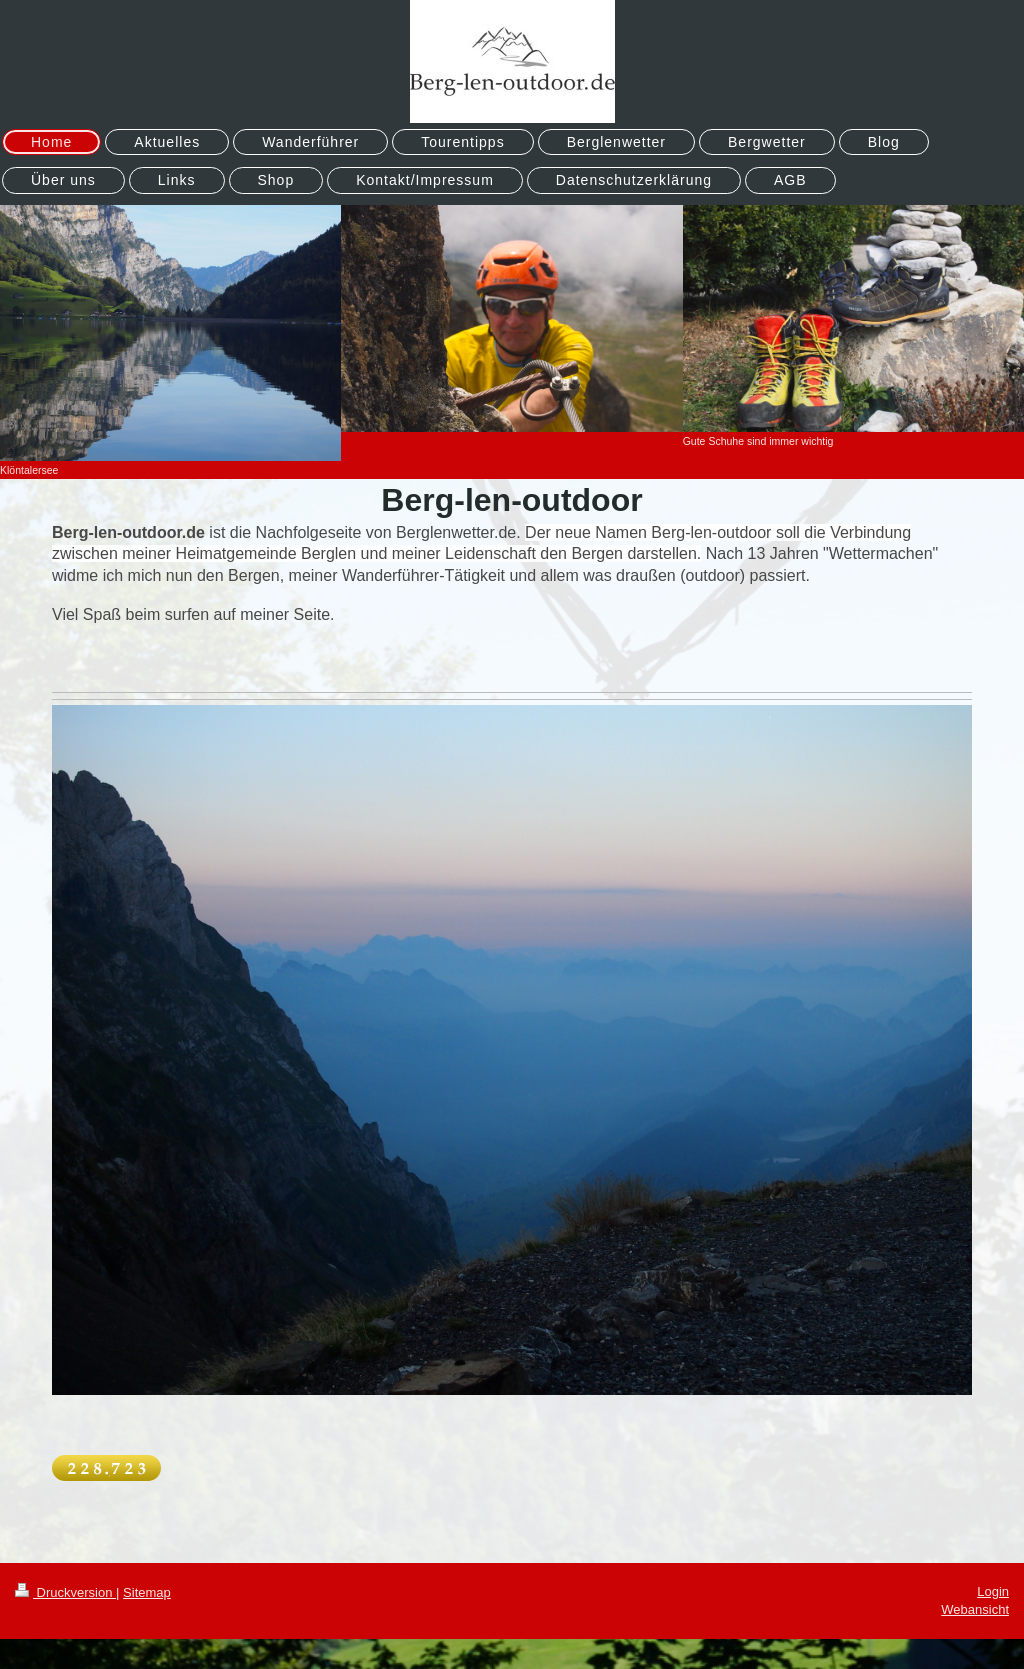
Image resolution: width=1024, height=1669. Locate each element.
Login (993, 1591)
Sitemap (147, 1592)
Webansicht (975, 1609)
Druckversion (65, 1592)
